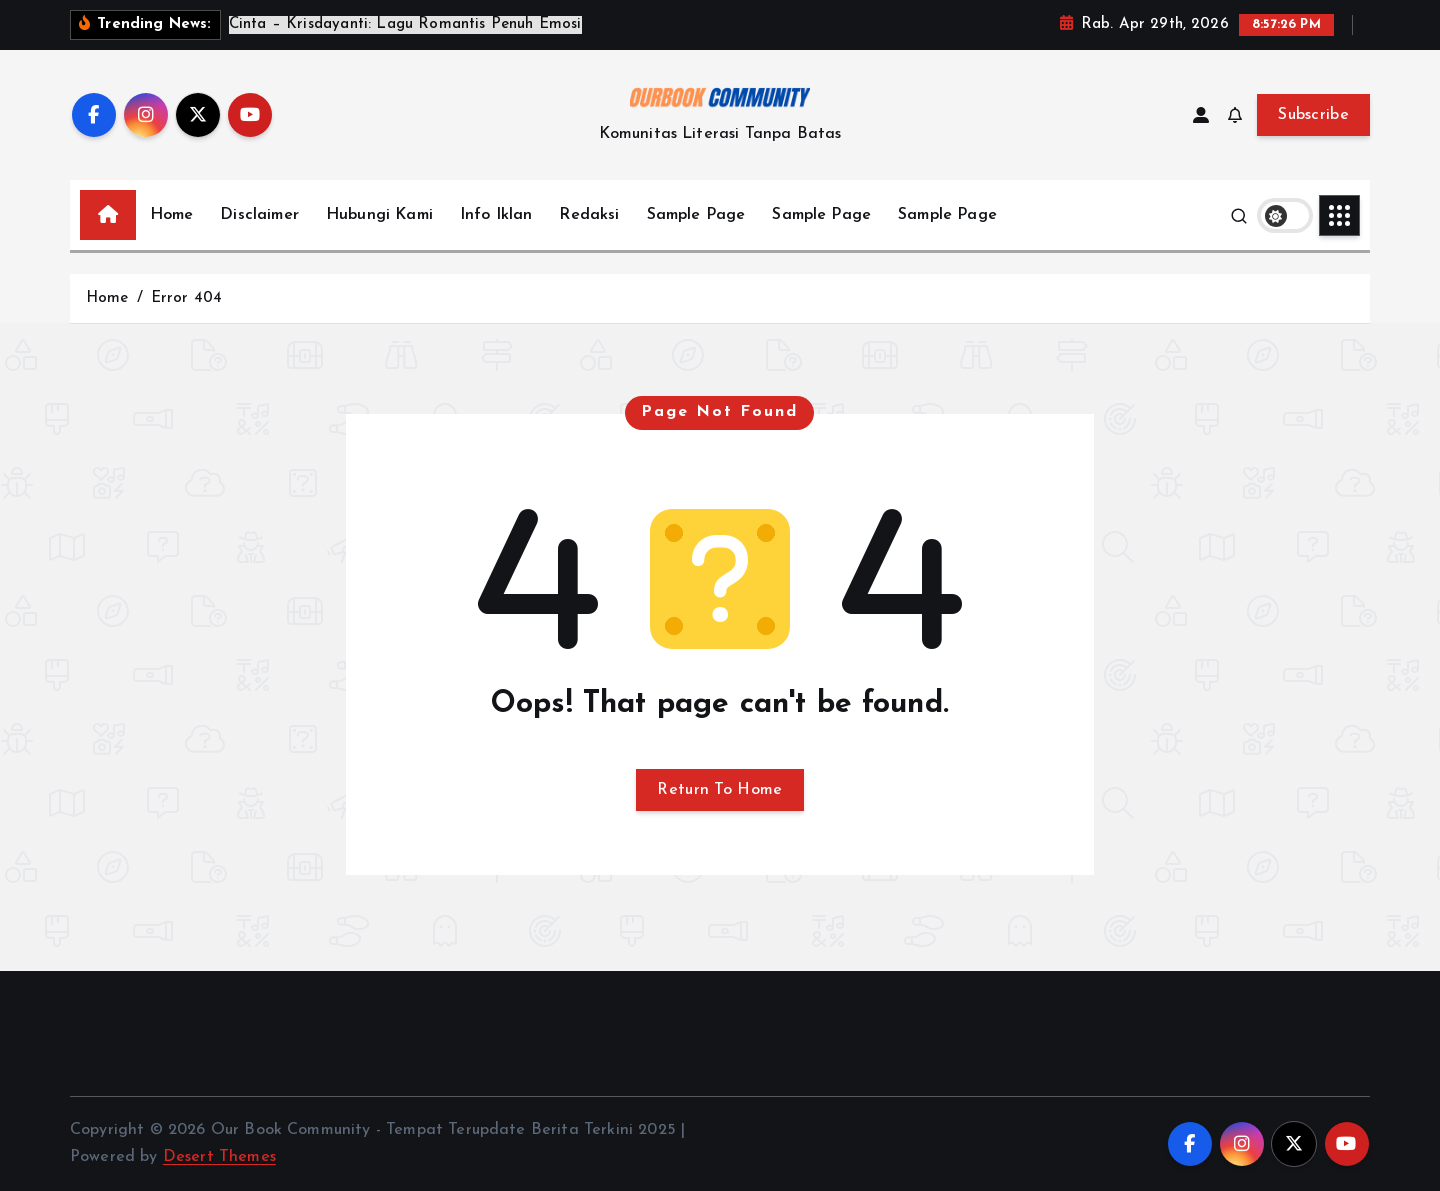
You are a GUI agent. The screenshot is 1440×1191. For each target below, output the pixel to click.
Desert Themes (219, 1157)
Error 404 (186, 298)
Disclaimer (259, 215)
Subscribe (1313, 115)
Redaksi (589, 215)
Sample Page (696, 215)
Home (172, 215)
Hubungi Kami (379, 215)
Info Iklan (496, 215)
